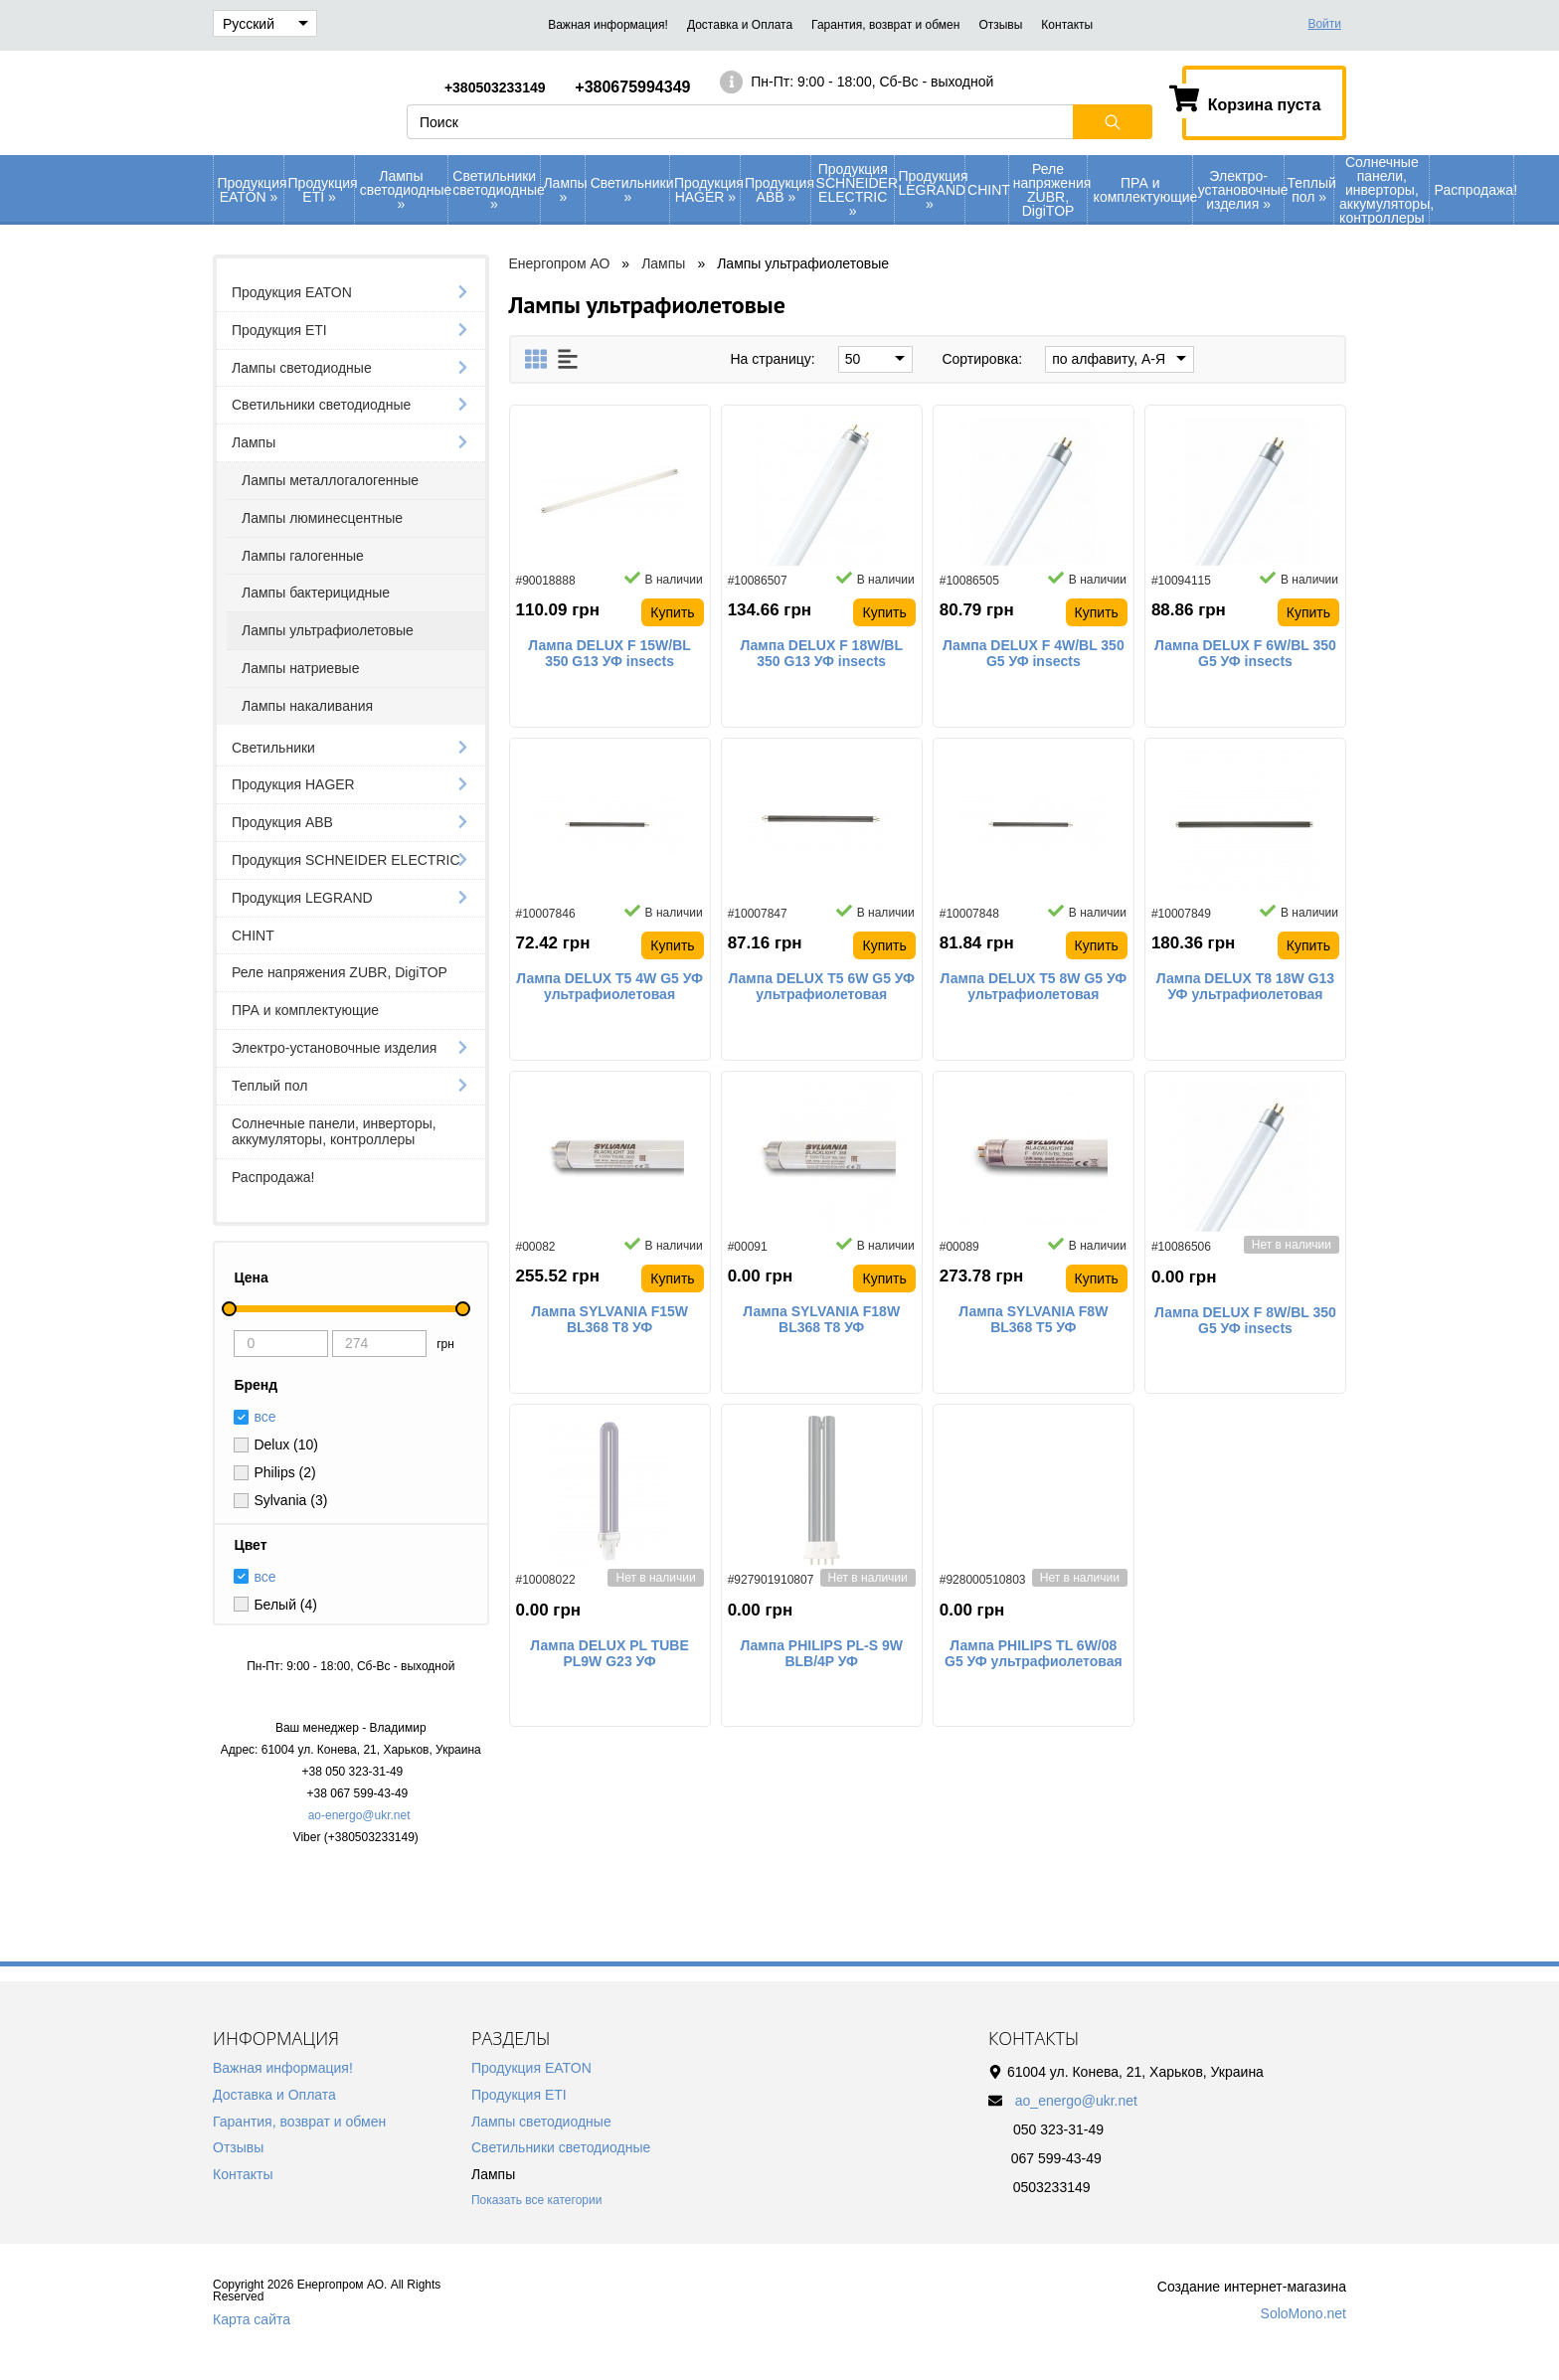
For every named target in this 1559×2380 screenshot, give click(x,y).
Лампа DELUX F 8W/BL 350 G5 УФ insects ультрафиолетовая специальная (1245, 1321)
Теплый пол (1311, 190)
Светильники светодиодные (496, 190)
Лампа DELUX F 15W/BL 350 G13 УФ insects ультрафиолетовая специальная (609, 654)
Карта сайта (251, 2319)
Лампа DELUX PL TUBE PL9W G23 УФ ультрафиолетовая (609, 1654)
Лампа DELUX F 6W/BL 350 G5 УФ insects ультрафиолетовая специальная (1245, 654)
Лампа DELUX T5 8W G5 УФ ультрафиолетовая (1034, 986)
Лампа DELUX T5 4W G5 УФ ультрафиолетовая (609, 986)
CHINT (987, 190)
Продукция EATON (251, 190)
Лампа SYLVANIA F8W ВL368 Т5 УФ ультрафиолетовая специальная (1033, 1320)
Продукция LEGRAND (931, 190)
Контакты (1067, 25)
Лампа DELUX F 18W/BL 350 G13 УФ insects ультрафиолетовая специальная (821, 654)
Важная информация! (608, 25)
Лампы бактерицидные (316, 592)
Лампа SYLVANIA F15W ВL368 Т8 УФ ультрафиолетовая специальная (609, 1320)
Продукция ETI (321, 190)
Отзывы (1000, 25)
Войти (1324, 24)
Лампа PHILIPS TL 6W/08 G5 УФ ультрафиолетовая (1034, 1653)
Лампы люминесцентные (322, 518)
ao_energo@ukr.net (1076, 2101)
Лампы (564, 190)
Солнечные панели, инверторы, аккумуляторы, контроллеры (1384, 190)
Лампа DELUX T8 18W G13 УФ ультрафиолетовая (1245, 986)
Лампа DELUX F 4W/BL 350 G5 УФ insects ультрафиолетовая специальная (1034, 654)
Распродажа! (1474, 190)
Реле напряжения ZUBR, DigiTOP (1050, 190)
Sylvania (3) (290, 1500)
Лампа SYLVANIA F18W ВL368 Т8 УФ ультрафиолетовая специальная (821, 1320)
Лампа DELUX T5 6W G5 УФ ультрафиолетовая (821, 986)
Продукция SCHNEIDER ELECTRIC (855, 190)
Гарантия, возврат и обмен (885, 25)
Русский (265, 24)
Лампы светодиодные (403, 190)
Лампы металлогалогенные (330, 480)
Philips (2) (284, 1472)
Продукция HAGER (707, 190)
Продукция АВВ (778, 190)
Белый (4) (285, 1605)
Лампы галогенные (303, 556)
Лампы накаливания (307, 706)
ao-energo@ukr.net (359, 1815)
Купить (672, 612)
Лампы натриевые (300, 668)
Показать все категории (536, 2200)
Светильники (630, 190)
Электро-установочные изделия (1241, 190)
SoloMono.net (1303, 2313)
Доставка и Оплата (739, 25)
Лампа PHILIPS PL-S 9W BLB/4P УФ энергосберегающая (821, 1654)
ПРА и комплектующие (1143, 190)
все (264, 1577)
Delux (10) (286, 1444)
